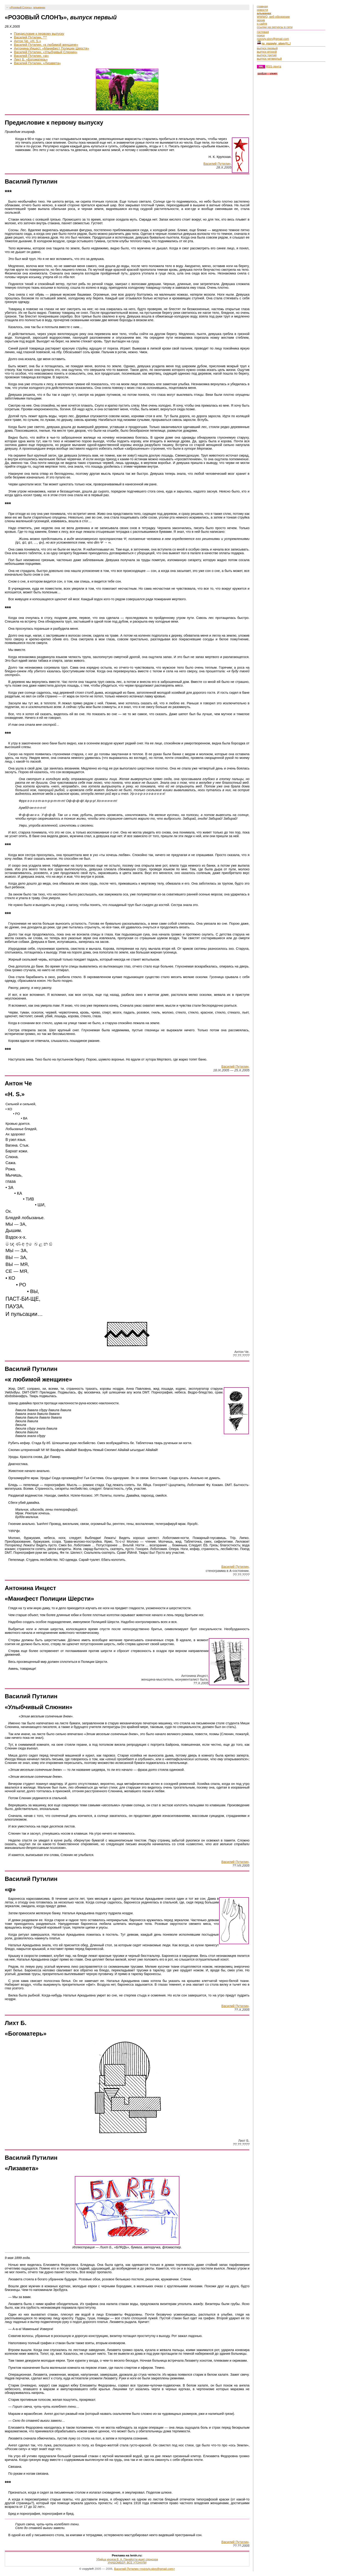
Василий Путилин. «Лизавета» (37, 63)
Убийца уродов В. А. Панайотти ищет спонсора (127, 2559)
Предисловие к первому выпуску (39, 33)
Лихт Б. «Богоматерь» (31, 59)
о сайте (262, 23)
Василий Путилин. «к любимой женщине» (46, 45)
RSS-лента (273, 66)
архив (261, 20)
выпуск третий (267, 55)
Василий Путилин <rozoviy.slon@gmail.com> (144, 2568)
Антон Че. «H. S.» (27, 41)
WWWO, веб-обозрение (273, 16)
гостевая (263, 32)
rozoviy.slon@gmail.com (273, 39)
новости (262, 10)
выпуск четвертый (269, 58)
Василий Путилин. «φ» (31, 56)
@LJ (276, 43)
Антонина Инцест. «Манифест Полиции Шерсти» (51, 48)
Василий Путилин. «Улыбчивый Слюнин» (46, 52)
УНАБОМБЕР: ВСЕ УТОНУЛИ (127, 2562)
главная (262, 6)
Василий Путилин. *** (30, 37)
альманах (39, 7)
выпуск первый (267, 48)
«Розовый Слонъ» (20, 7)
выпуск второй (267, 51)
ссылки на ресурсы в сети (275, 27)
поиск (261, 35)
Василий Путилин (217, 164)
